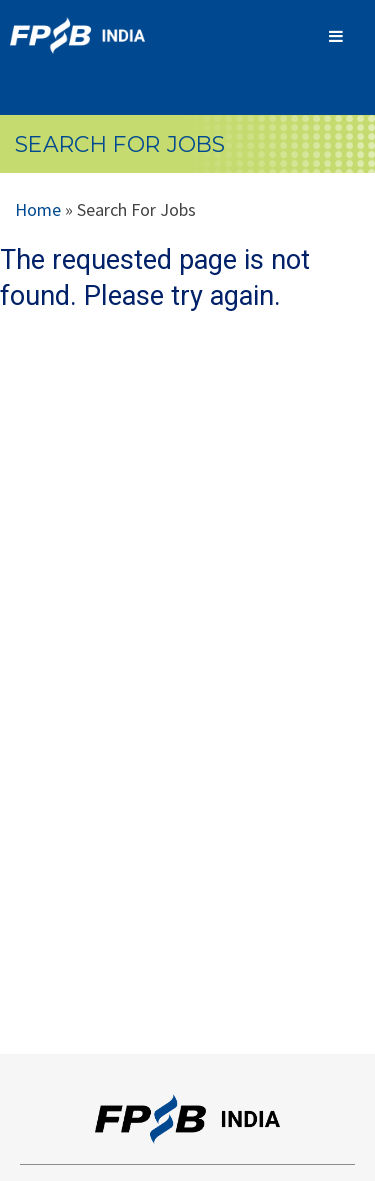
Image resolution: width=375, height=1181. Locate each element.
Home (38, 209)
